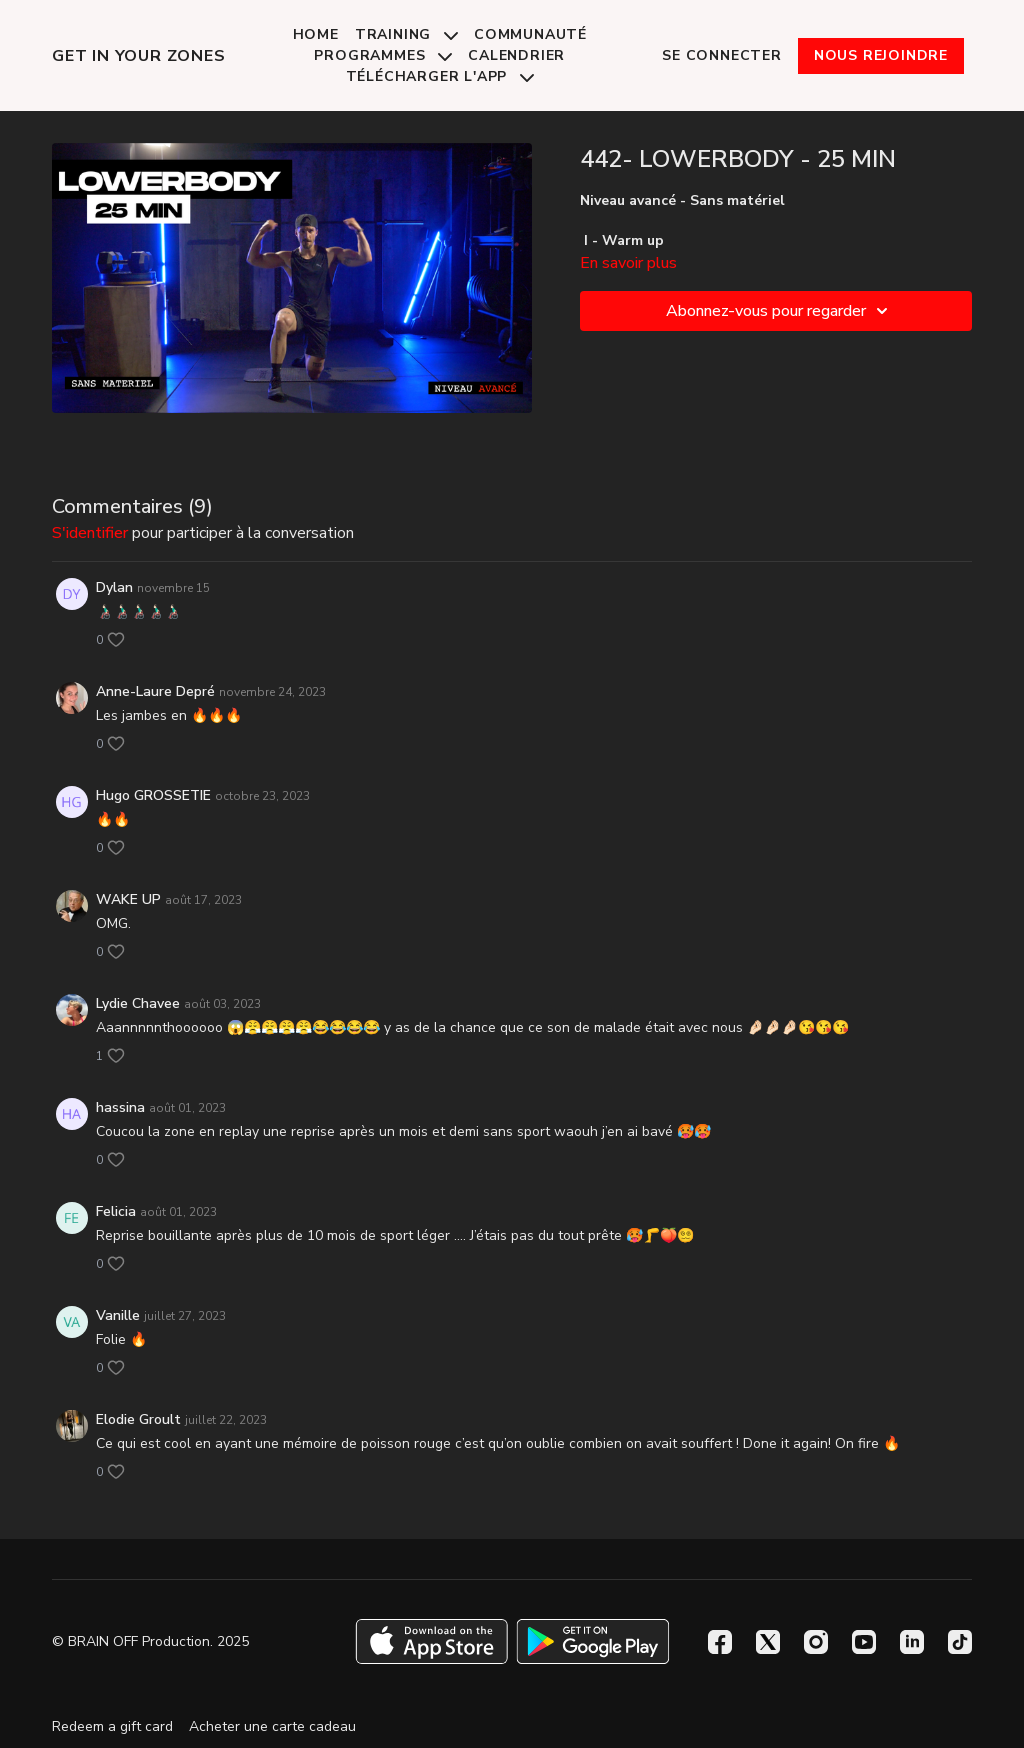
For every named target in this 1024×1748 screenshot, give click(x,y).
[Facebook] (720, 1642)
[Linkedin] (912, 1642)
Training (406, 34)
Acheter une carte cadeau (272, 1726)
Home (316, 34)
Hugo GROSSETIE (153, 795)
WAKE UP (128, 899)
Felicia (116, 1211)
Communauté (530, 34)
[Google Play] (593, 1641)
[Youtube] (864, 1642)
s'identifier (90, 533)
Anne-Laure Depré (155, 691)
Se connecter (722, 55)
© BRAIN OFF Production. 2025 (150, 1642)
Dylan (114, 587)
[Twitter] (768, 1642)
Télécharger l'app (440, 76)
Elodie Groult (138, 1419)
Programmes (383, 55)
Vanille (118, 1315)
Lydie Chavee (138, 1003)
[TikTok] (960, 1642)
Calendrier (516, 55)
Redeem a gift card (112, 1726)
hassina (120, 1107)
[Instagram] (816, 1642)
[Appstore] (431, 1641)
